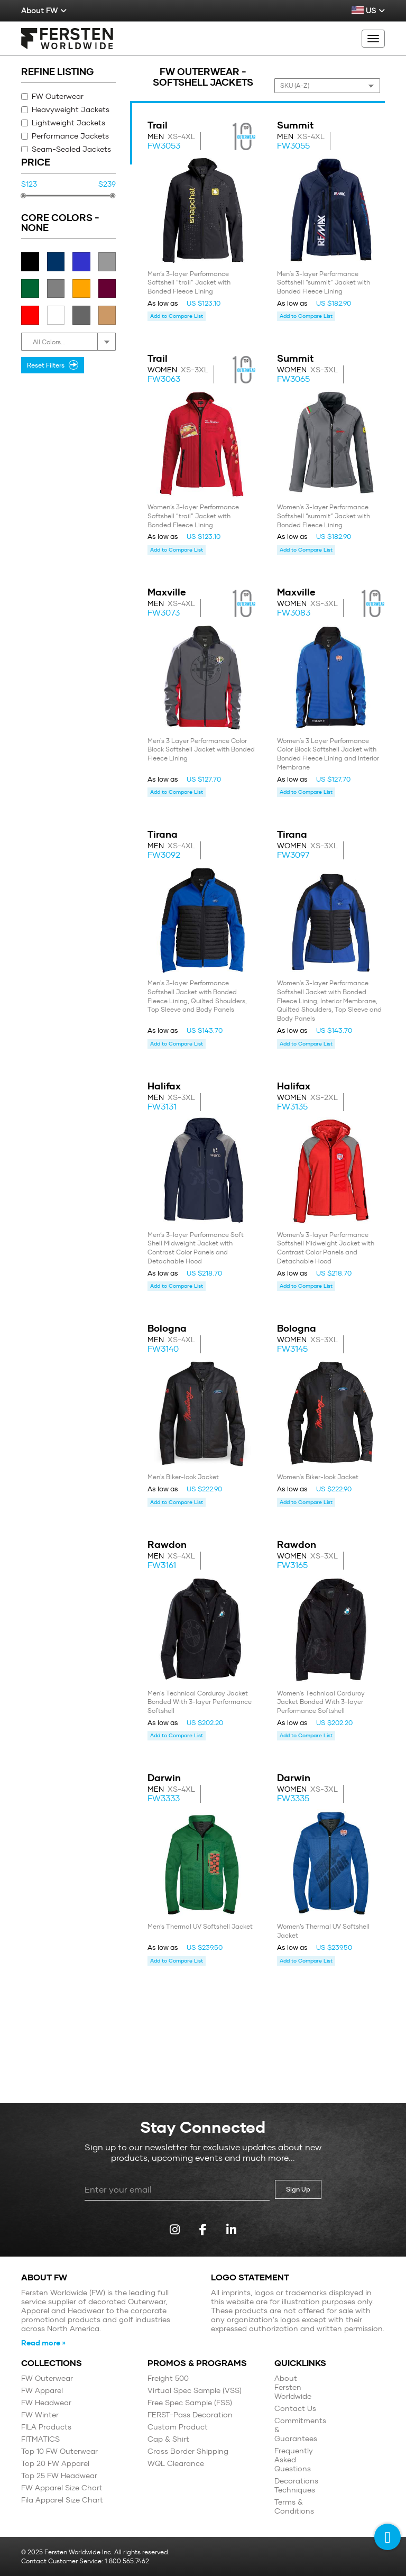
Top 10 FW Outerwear (59, 2451)
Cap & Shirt (168, 2439)
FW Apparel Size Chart (62, 2487)
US (368, 10)
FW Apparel (42, 2390)
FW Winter (40, 2414)
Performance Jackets (65, 136)
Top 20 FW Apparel (55, 2463)
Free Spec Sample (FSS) (189, 2402)
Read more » (43, 2343)
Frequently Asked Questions (293, 2459)
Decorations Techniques (296, 2486)
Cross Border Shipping (187, 2451)
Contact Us (295, 2408)
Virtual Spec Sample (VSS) (194, 2390)
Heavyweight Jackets (65, 109)
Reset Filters (52, 365)
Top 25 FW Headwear (59, 2475)
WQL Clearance (175, 2463)
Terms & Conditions (294, 2507)
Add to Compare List (176, 316)
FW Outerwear (52, 96)
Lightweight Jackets (63, 122)
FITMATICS (40, 2439)
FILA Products (46, 2427)
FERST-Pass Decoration (190, 2414)
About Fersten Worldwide (292, 2387)
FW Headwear (46, 2402)
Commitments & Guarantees (298, 2429)
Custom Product (177, 2427)
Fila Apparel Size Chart (62, 2500)
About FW (44, 10)
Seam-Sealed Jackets (66, 149)
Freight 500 (168, 2378)
